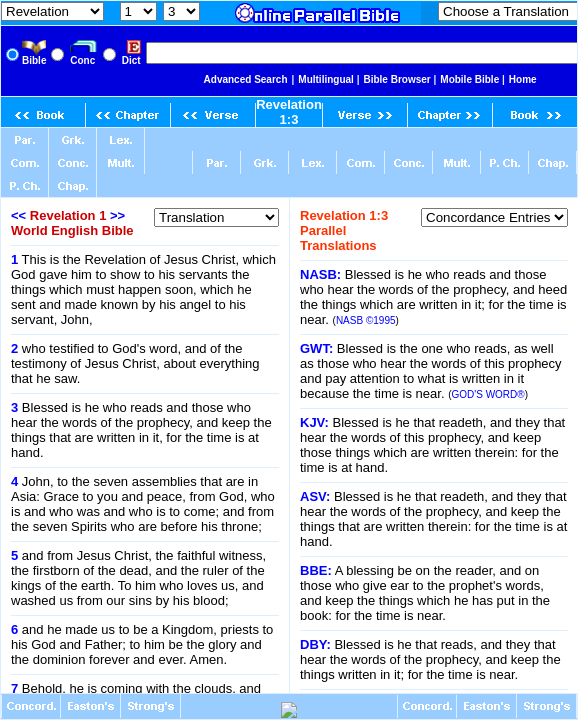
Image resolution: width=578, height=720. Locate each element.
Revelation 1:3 (289, 112)
